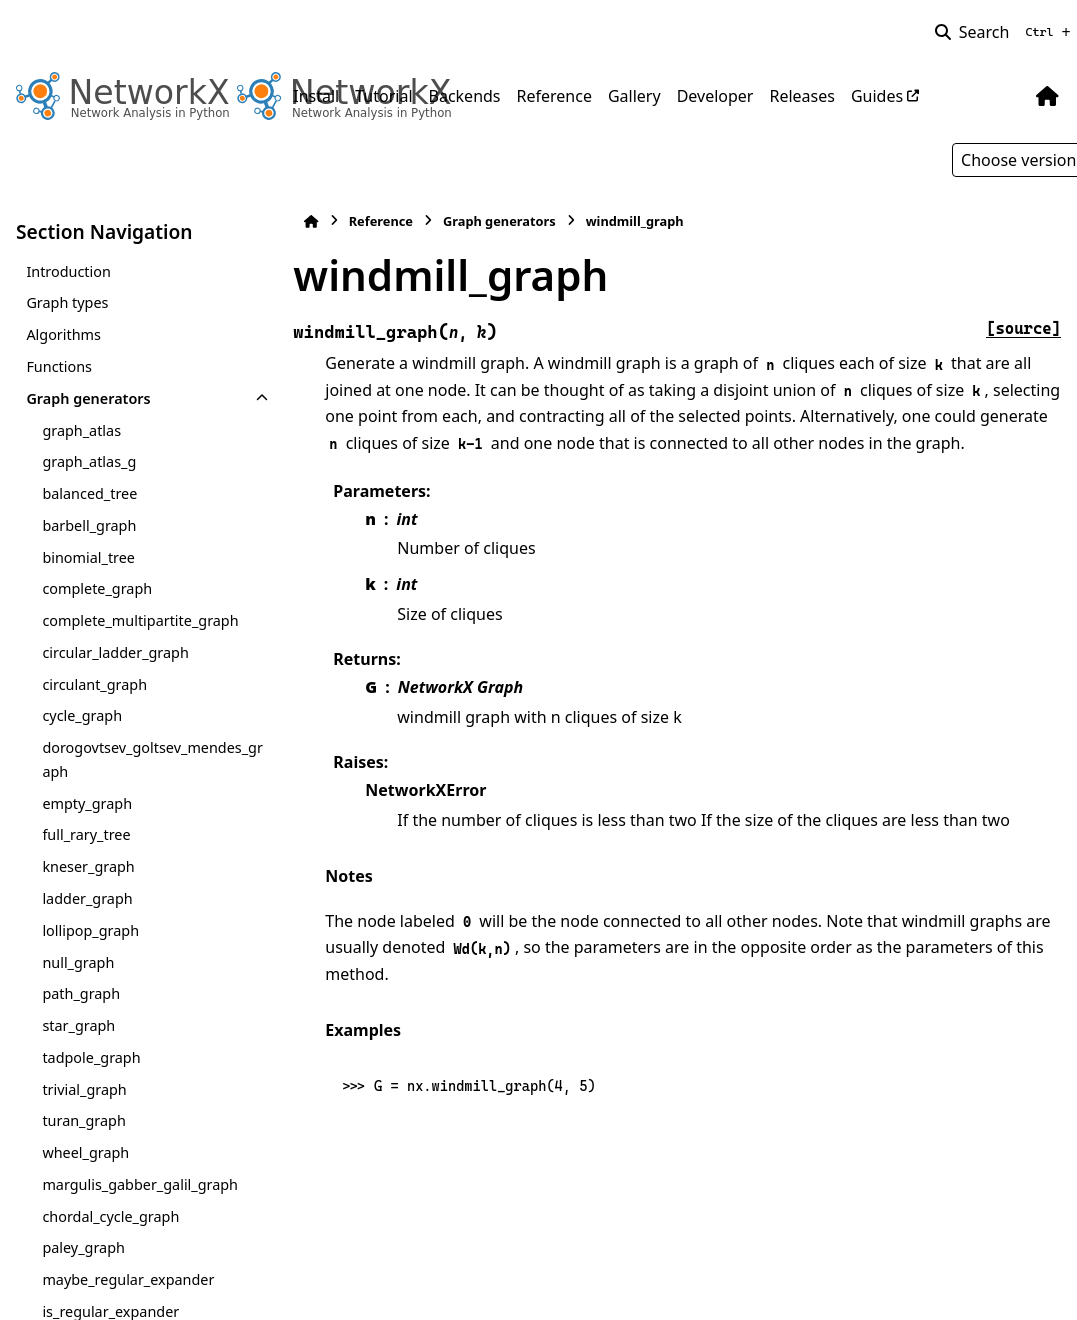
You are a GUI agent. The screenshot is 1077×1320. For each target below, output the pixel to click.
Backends (465, 96)
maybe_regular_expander (128, 1279)
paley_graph (83, 1247)
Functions (59, 366)
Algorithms (63, 334)
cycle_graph (82, 715)
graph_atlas (81, 430)
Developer (715, 96)
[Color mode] (1006, 96)
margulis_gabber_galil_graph (140, 1184)
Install (316, 96)
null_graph (78, 962)
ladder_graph (87, 898)
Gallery (634, 96)
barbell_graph (89, 525)
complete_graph (97, 588)
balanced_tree (89, 493)
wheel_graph (85, 1152)
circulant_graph (94, 684)
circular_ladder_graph (115, 652)
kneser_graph (88, 866)
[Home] (303, 221)
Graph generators (88, 398)
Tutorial (383, 96)
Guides (877, 96)
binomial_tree (88, 557)
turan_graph (83, 1120)
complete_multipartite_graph (140, 620)
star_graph (78, 1025)
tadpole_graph (91, 1057)
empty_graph (87, 803)
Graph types (67, 302)
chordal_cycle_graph (110, 1216)
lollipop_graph (90, 930)
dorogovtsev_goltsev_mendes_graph (145, 759)
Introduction (68, 271)
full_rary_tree (86, 834)
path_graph (81, 993)
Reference (554, 96)
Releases (801, 96)
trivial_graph (84, 1089)
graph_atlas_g (89, 461)
